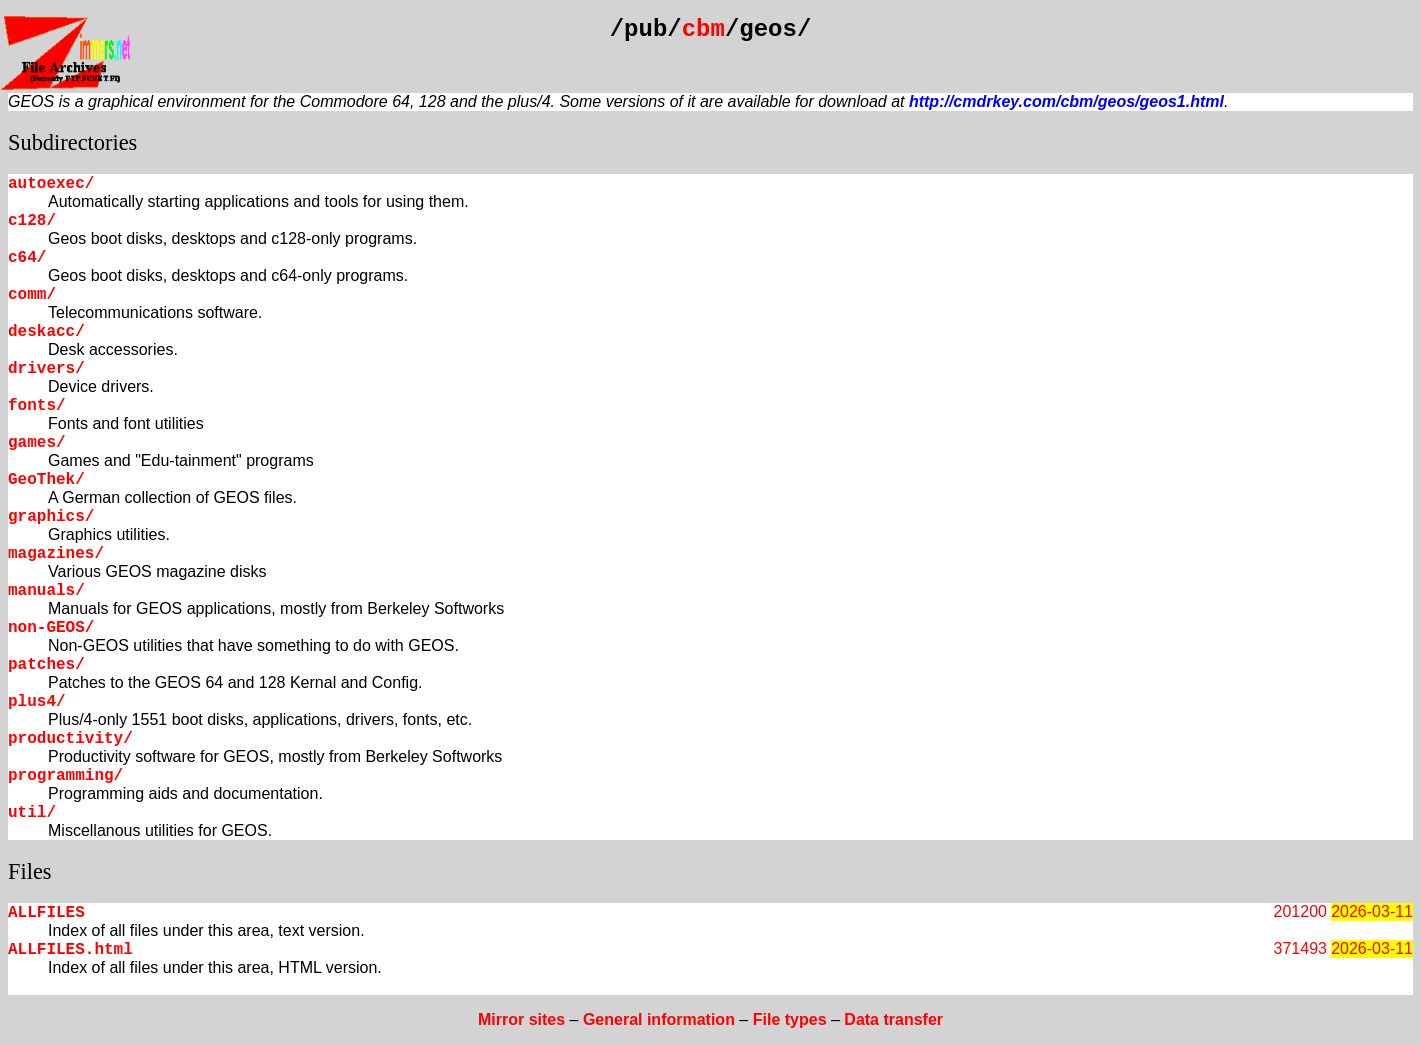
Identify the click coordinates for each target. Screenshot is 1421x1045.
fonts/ (37, 406)
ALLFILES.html (70, 950)
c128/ (32, 221)
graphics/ (51, 517)
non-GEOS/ (51, 628)
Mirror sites (521, 1019)
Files (30, 871)
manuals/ (46, 591)
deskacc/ (46, 332)
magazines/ (56, 554)
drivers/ (46, 369)
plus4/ (37, 702)
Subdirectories (72, 142)
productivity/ (70, 739)
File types (790, 1019)
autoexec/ (51, 184)
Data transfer (893, 1019)
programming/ (65, 776)
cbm (703, 29)
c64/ (27, 258)
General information (659, 1019)
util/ (32, 813)
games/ (37, 443)
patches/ (46, 665)
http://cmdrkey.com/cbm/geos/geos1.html (1066, 101)
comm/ (32, 295)
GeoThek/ (46, 480)
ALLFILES (46, 913)
